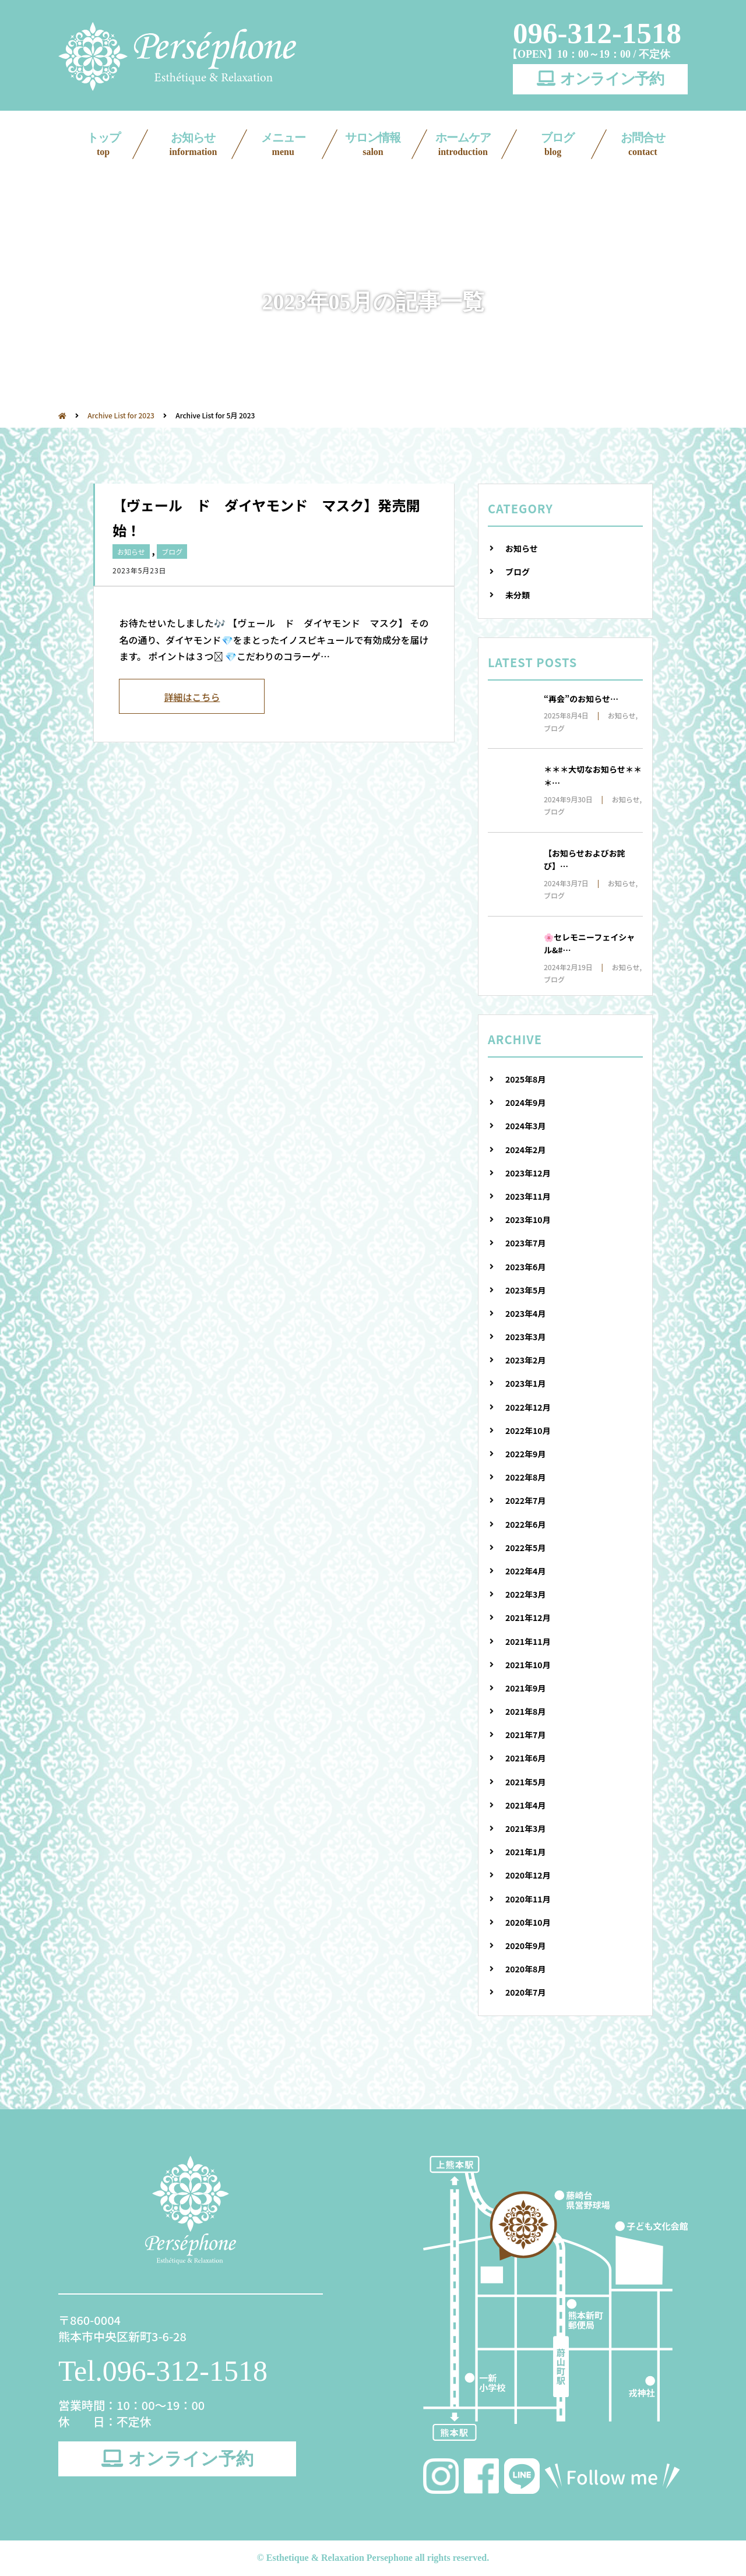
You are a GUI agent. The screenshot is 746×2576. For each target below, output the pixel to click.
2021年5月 (525, 1782)
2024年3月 (525, 1126)
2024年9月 (525, 1102)
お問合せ (643, 144)
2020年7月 (525, 1992)
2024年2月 (525, 1149)
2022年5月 (525, 1547)
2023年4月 (525, 1313)
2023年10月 (528, 1219)
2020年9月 (525, 1945)
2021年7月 (525, 1734)
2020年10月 (528, 1922)
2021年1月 (525, 1852)
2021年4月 (525, 1805)
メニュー (283, 144)
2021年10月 (528, 1665)
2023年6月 (525, 1267)
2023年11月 (528, 1196)
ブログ (553, 144)
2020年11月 (528, 1899)
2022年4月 (525, 1571)
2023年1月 (525, 1383)
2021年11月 (528, 1641)
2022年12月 (528, 1407)
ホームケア (462, 144)
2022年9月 (525, 1454)
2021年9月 (525, 1688)
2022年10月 (528, 1430)
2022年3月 (525, 1594)
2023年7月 (525, 1243)
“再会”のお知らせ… (581, 698)
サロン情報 (373, 144)
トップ (103, 144)
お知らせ (193, 144)
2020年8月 (525, 1969)
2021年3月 (525, 1828)
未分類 (517, 595)
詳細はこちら (192, 697)
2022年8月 (525, 1477)
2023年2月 (525, 1360)
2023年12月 (528, 1173)
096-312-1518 (597, 33)
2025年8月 (525, 1079)
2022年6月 (525, 1524)
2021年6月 (525, 1758)
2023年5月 (525, 1290)
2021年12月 (528, 1617)
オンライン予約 (600, 79)
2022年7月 (525, 1500)
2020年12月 (528, 1875)
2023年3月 (525, 1336)
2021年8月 (525, 1711)
